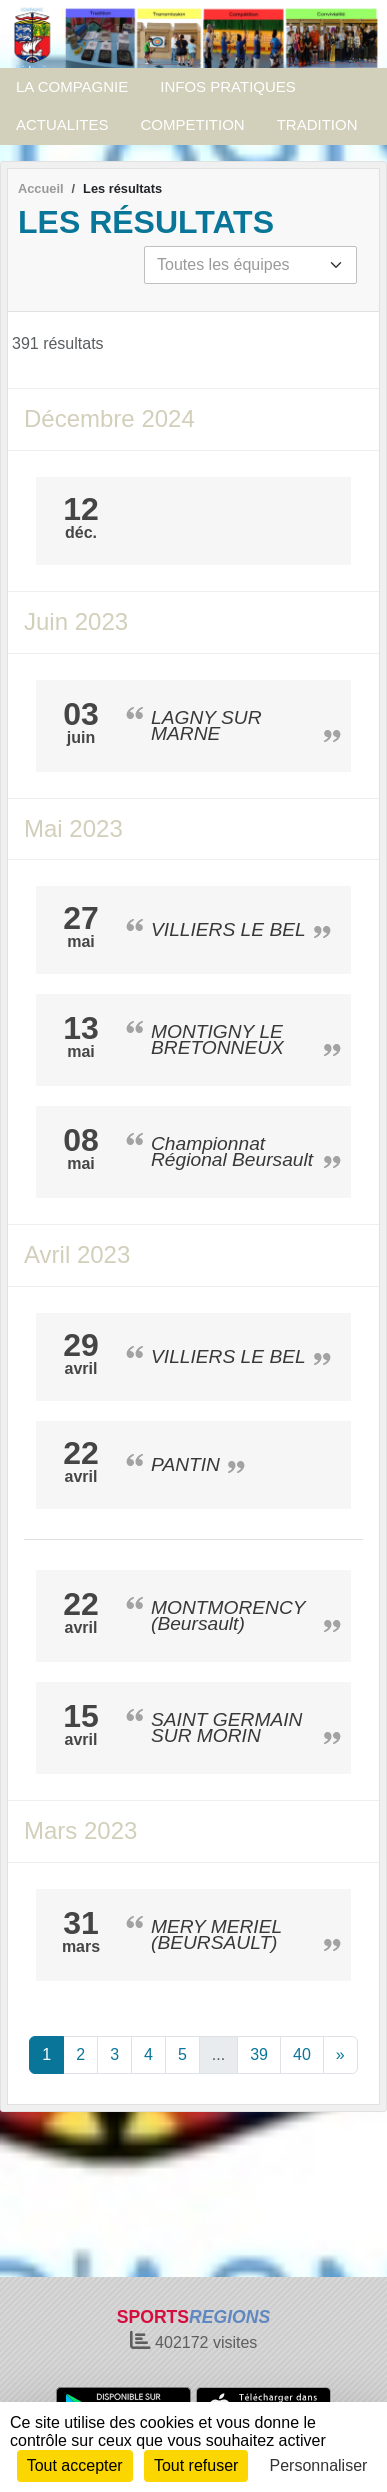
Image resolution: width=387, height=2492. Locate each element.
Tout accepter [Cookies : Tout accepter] (75, 2465)
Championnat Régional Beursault (232, 1151)
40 (302, 2054)
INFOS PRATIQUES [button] (228, 86)
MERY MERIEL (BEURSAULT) (216, 1934)
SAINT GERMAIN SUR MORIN (226, 1727)
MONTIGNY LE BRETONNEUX (217, 1039)
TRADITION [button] (317, 124)
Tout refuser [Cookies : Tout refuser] (196, 2465)
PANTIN (185, 1464)
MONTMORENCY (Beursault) (228, 1615)
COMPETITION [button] (193, 124)
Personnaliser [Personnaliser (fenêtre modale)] (319, 2465)
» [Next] (340, 2054)
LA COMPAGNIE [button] (72, 86)
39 (259, 2054)
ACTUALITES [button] (62, 124)
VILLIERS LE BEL (228, 929)
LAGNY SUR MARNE (206, 725)
